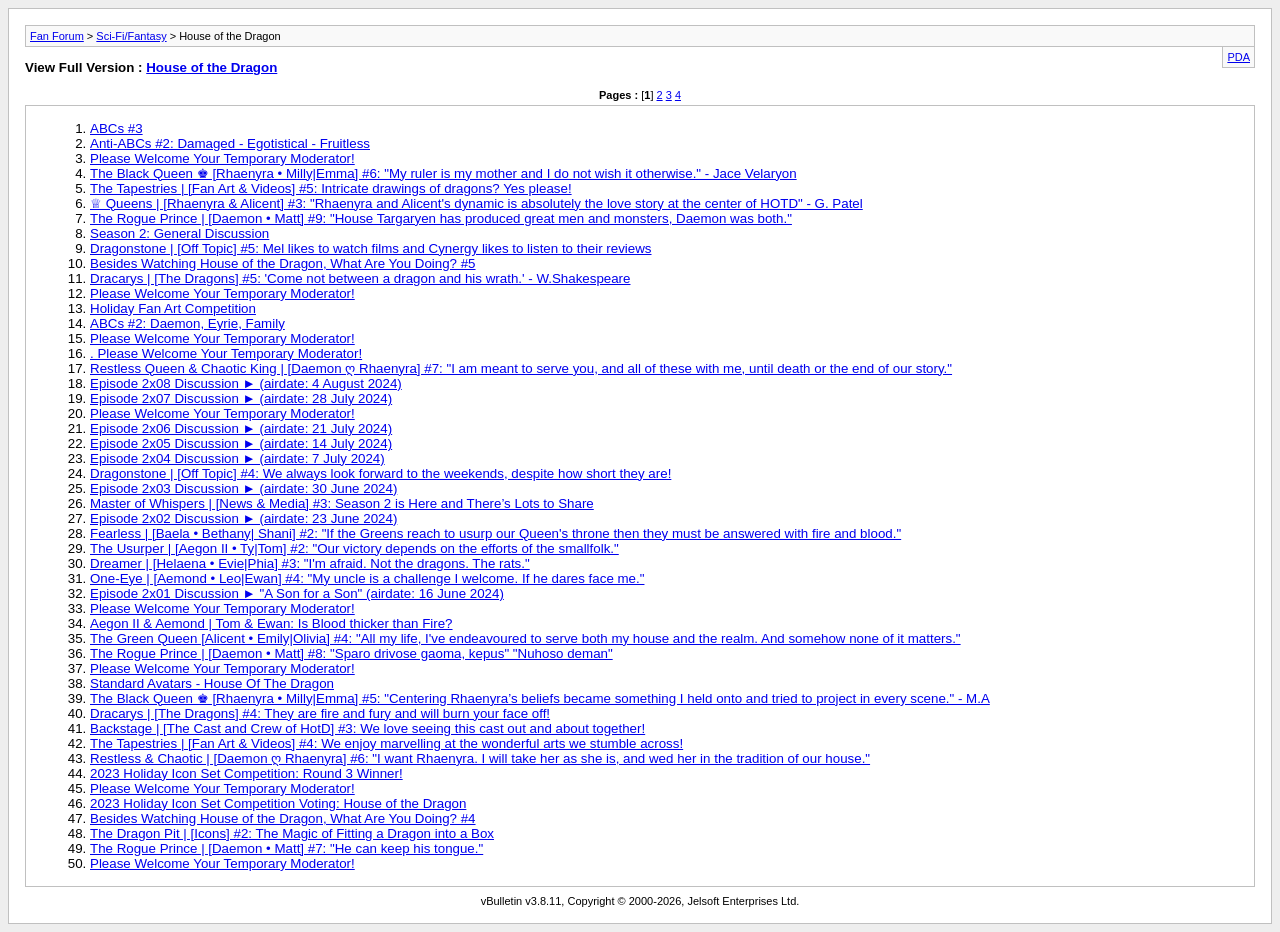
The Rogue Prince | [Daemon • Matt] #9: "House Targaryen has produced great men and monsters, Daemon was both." (441, 218)
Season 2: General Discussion (179, 233)
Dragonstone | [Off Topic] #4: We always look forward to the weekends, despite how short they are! (380, 473)
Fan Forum (57, 36)
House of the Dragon (211, 67)
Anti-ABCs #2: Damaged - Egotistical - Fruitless (230, 143)
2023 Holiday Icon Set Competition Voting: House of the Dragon (278, 803)
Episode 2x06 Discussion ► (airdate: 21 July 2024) (241, 428)
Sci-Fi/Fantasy (131, 36)
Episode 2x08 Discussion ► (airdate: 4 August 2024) (246, 383)
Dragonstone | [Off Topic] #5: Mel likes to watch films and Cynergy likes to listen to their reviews (371, 248)
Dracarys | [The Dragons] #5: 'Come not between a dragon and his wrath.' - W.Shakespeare (360, 278)
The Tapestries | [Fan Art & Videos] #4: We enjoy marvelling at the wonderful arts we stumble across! (386, 743)
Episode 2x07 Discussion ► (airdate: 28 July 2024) (241, 398)
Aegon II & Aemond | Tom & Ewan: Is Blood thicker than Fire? (271, 623)
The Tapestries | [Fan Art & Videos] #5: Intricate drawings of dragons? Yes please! (331, 188)
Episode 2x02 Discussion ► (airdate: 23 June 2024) (243, 518)
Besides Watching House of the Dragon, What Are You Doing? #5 (283, 263)
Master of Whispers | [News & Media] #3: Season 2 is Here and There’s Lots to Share (342, 503)
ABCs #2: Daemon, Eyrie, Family (187, 323)
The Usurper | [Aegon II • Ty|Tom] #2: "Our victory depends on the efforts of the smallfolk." (354, 548)
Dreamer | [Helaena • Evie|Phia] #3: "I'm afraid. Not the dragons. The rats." (310, 563)
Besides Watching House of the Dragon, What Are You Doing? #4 (283, 818)
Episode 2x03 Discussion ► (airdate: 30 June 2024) (243, 488)
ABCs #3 (116, 128)
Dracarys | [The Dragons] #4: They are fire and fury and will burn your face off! (320, 713)
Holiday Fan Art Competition (173, 308)
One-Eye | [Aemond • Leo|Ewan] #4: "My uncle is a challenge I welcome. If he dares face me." (367, 578)
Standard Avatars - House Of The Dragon (212, 683)
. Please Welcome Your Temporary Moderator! (226, 353)
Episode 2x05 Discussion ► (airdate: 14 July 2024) (241, 443)
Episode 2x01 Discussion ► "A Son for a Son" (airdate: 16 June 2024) (297, 593)
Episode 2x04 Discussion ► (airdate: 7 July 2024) (237, 458)
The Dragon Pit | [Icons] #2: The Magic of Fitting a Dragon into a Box (292, 833)
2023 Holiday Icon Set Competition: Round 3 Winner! (246, 773)
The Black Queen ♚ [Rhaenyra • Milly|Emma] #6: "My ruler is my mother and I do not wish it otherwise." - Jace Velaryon (443, 173)
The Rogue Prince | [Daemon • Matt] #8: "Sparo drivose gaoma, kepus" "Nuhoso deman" (351, 653)
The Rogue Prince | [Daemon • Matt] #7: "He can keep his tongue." (286, 848)
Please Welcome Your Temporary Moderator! (222, 158)
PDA (1238, 57)
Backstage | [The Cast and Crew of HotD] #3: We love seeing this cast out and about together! (367, 728)
